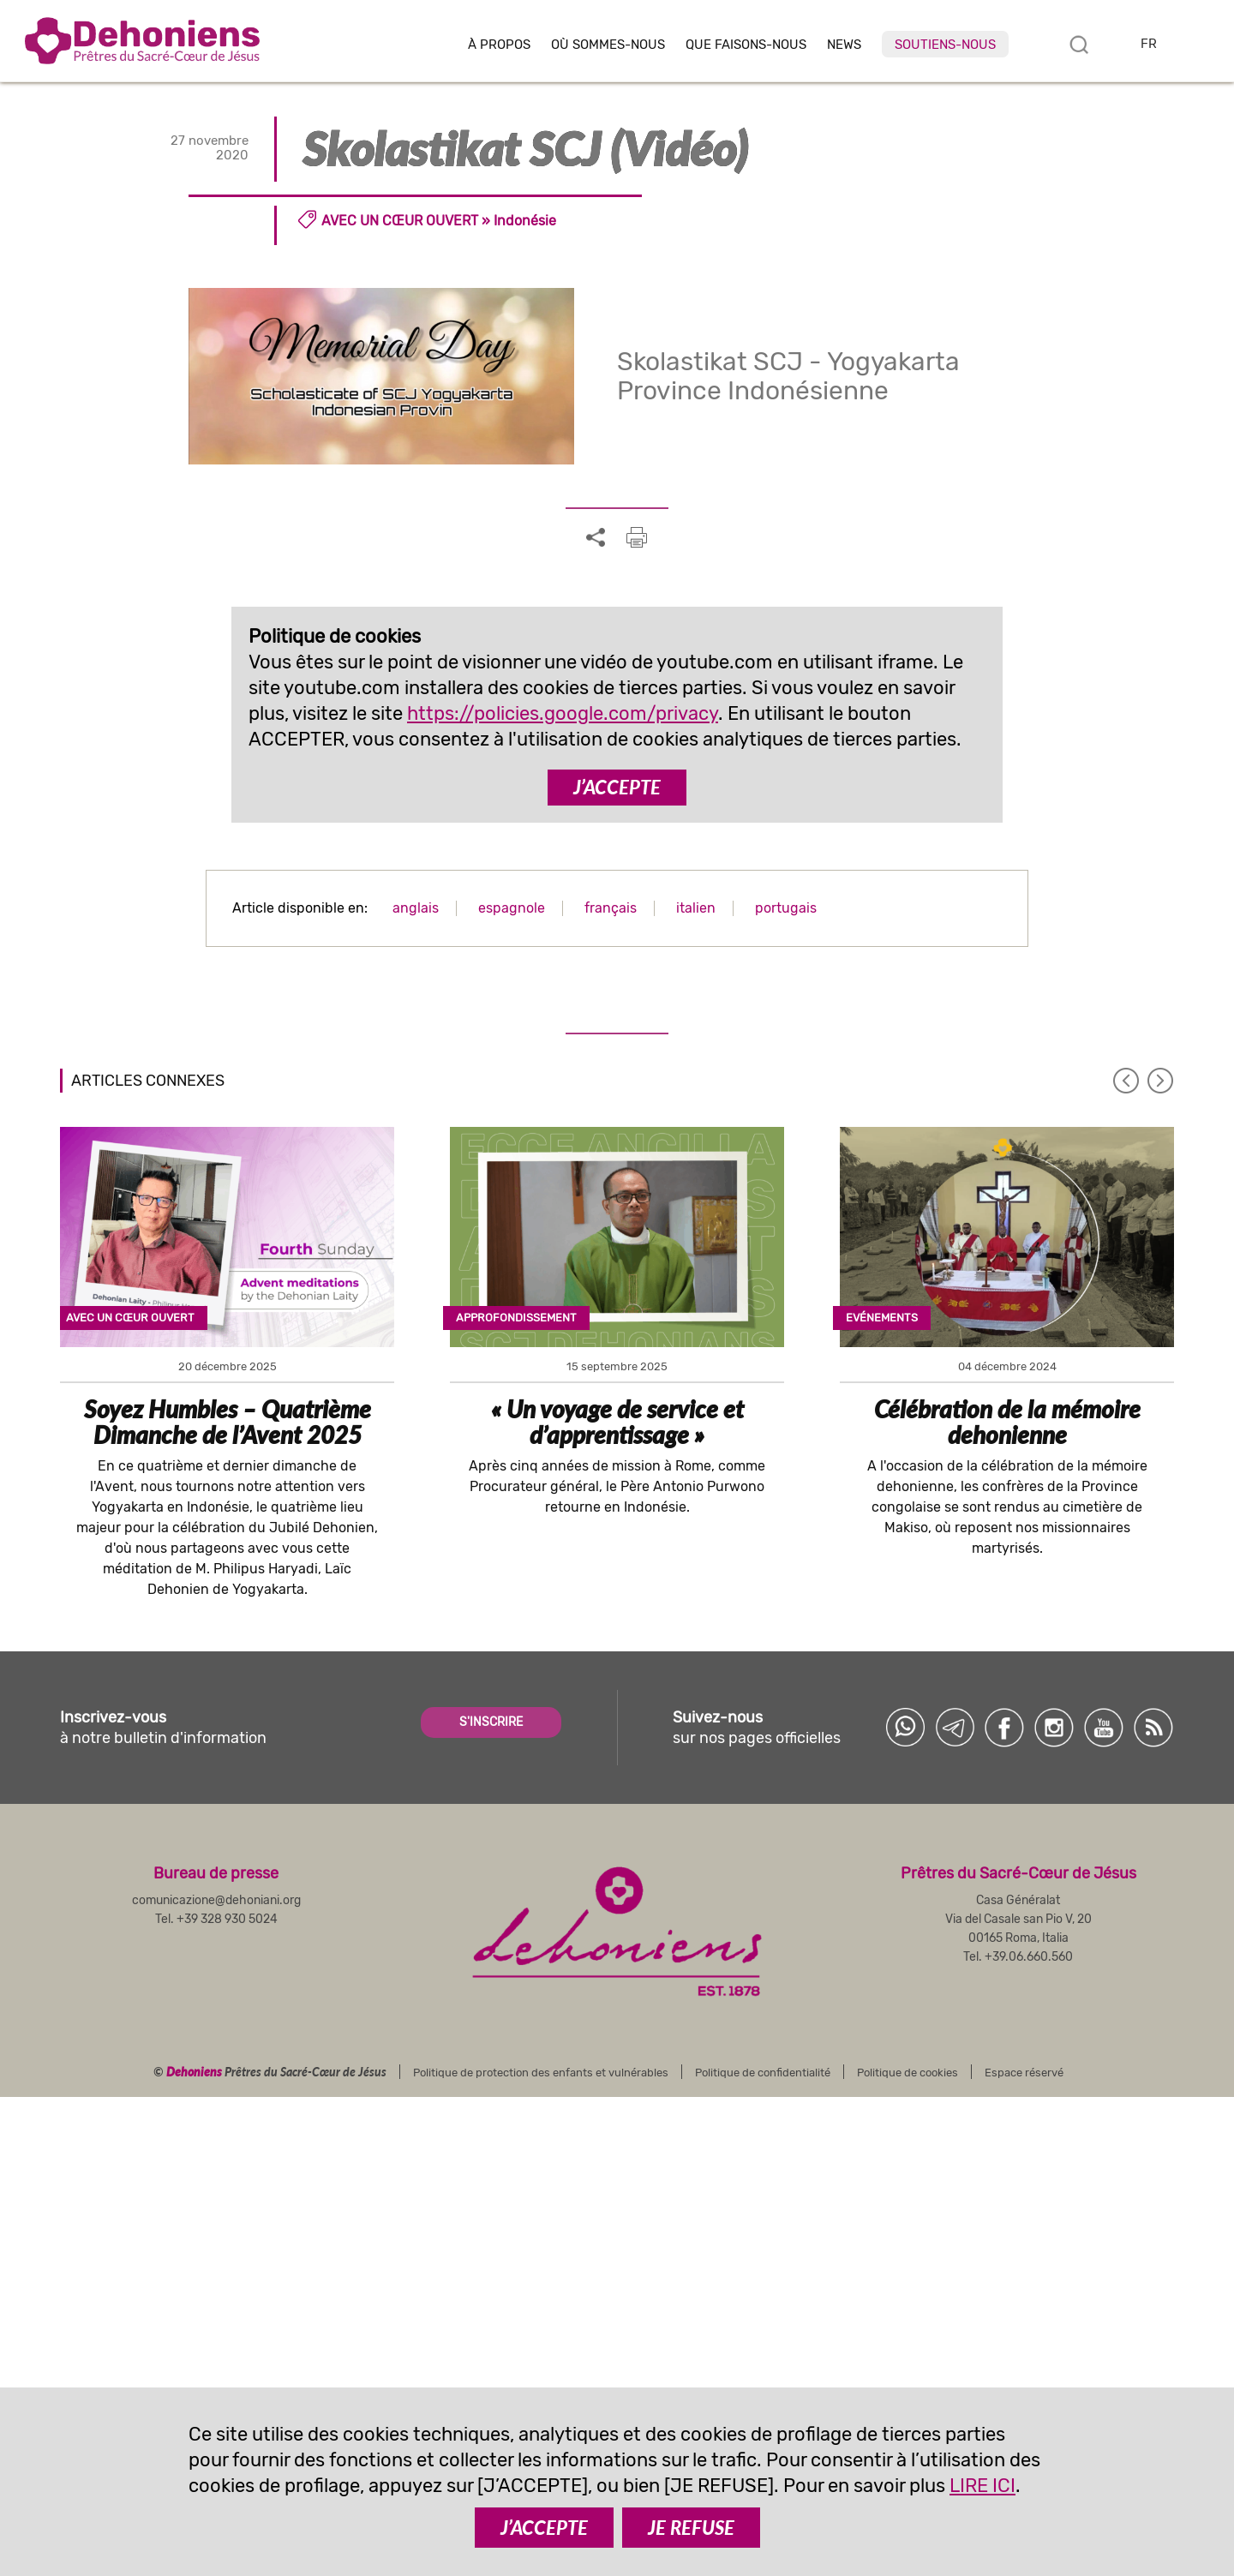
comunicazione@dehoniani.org (216, 1900)
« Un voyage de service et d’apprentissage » (617, 1421)
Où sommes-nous (608, 45)
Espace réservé (1024, 2072)
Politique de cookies (907, 2072)
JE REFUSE (691, 2527)
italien (696, 908)
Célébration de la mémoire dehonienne (1007, 1421)
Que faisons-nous (746, 45)
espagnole (511, 908)
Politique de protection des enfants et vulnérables (540, 2072)
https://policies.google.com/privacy (562, 713)
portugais (786, 908)
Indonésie (525, 221)
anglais (415, 908)
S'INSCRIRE (491, 1722)
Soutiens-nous (945, 44)
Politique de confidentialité (762, 2072)
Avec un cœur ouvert (399, 221)
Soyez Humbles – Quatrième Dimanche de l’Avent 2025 (227, 1421)
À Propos (499, 45)
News (844, 45)
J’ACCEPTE (617, 787)
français (610, 908)
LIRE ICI (982, 2485)
